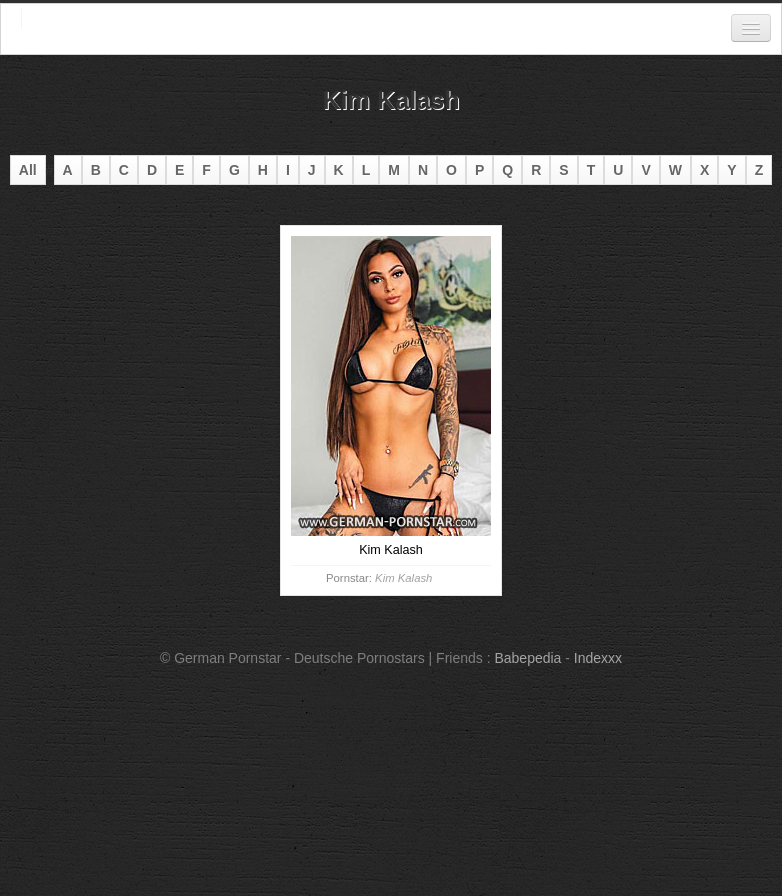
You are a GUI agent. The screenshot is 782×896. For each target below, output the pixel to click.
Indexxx (598, 658)
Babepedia (527, 658)
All (28, 170)
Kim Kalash (403, 578)
